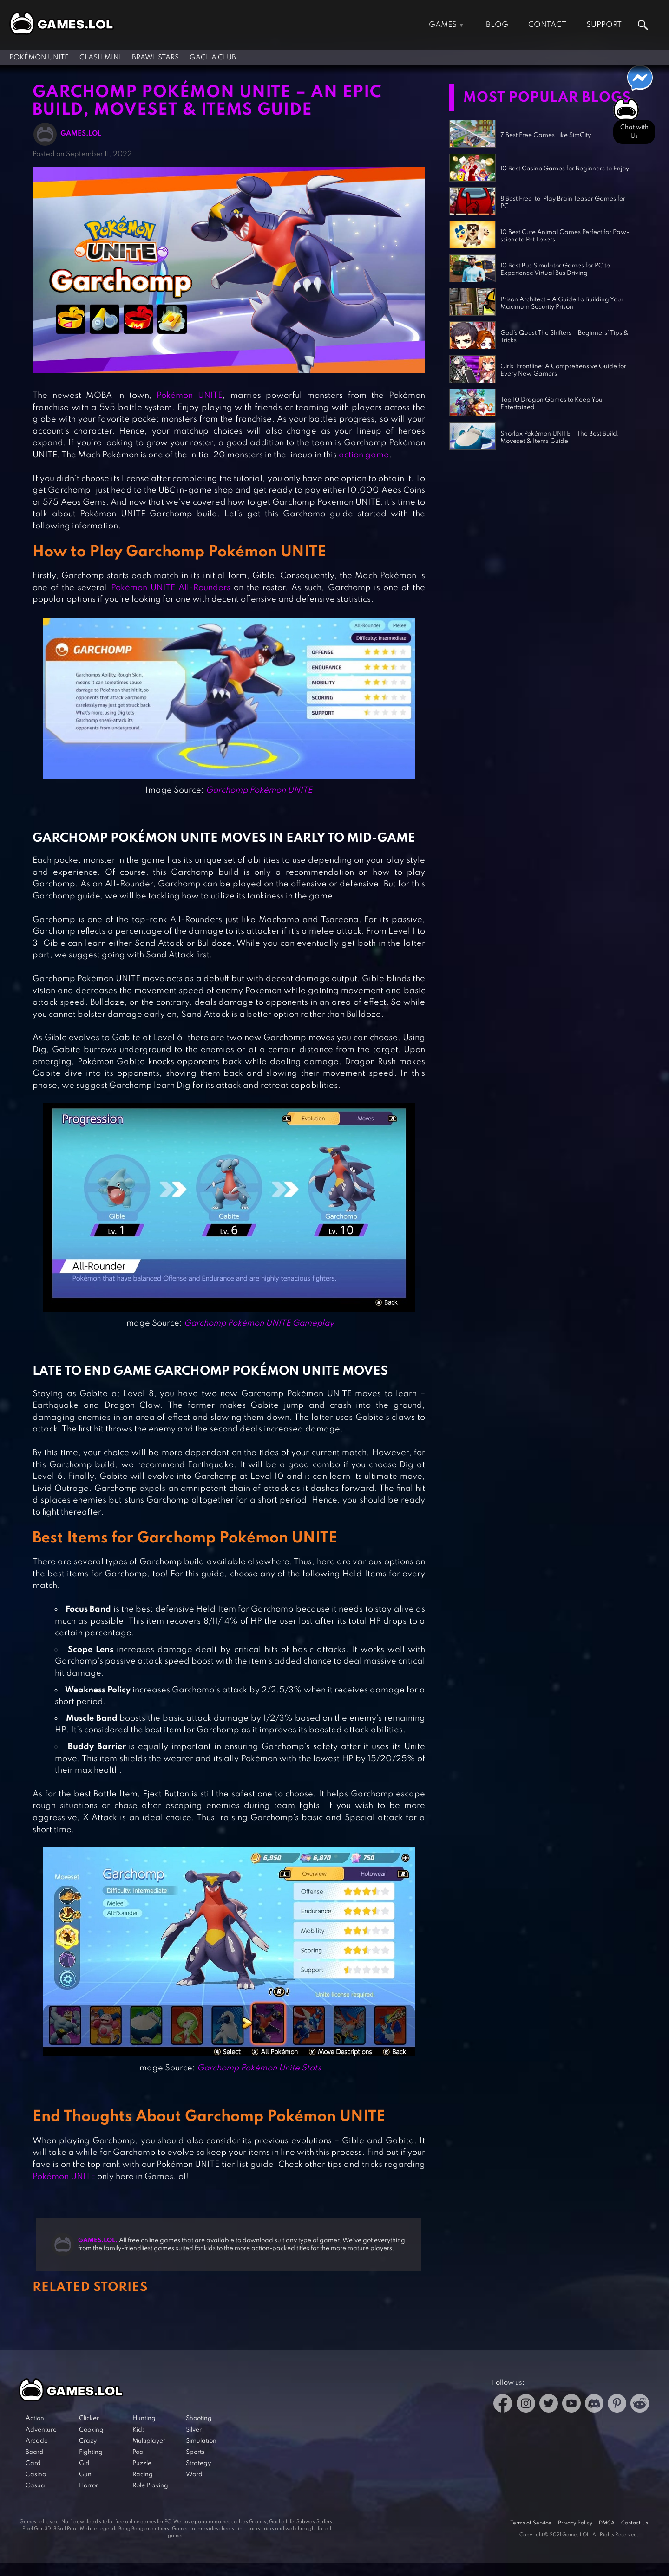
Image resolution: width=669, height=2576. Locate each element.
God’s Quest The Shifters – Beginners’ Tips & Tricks (564, 337)
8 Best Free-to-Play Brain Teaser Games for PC (562, 202)
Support (604, 25)
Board (35, 2452)
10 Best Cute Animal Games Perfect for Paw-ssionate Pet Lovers (564, 236)
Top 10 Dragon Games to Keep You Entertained (551, 403)
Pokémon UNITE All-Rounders (170, 588)
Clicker (89, 2418)
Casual (36, 2486)
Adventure (41, 2430)
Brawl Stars (155, 57)
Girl (84, 2463)
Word (194, 2475)
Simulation (201, 2441)
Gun (85, 2475)
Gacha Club (213, 57)
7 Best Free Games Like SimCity (545, 135)
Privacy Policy (575, 2523)
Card (33, 2463)
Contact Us (634, 2523)
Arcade (37, 2441)
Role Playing (150, 2486)
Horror (88, 2486)
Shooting (199, 2418)
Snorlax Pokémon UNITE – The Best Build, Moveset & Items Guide (559, 437)
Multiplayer (148, 2441)
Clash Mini (100, 57)
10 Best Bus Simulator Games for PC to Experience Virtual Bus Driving (555, 269)
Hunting (144, 2418)
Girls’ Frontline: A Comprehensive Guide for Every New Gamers (563, 370)
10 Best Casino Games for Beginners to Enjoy (564, 169)
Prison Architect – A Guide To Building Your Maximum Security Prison (561, 303)
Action (35, 2418)
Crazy (88, 2441)
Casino (36, 2475)
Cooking (91, 2430)
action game (364, 455)
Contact (547, 25)
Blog (497, 25)
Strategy (198, 2463)
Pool (138, 2452)
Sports (195, 2452)
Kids (138, 2430)
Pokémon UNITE (39, 57)
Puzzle (141, 2463)
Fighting (91, 2452)
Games (443, 25)
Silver (194, 2430)
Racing (142, 2475)
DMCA (607, 2523)
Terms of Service (530, 2523)
